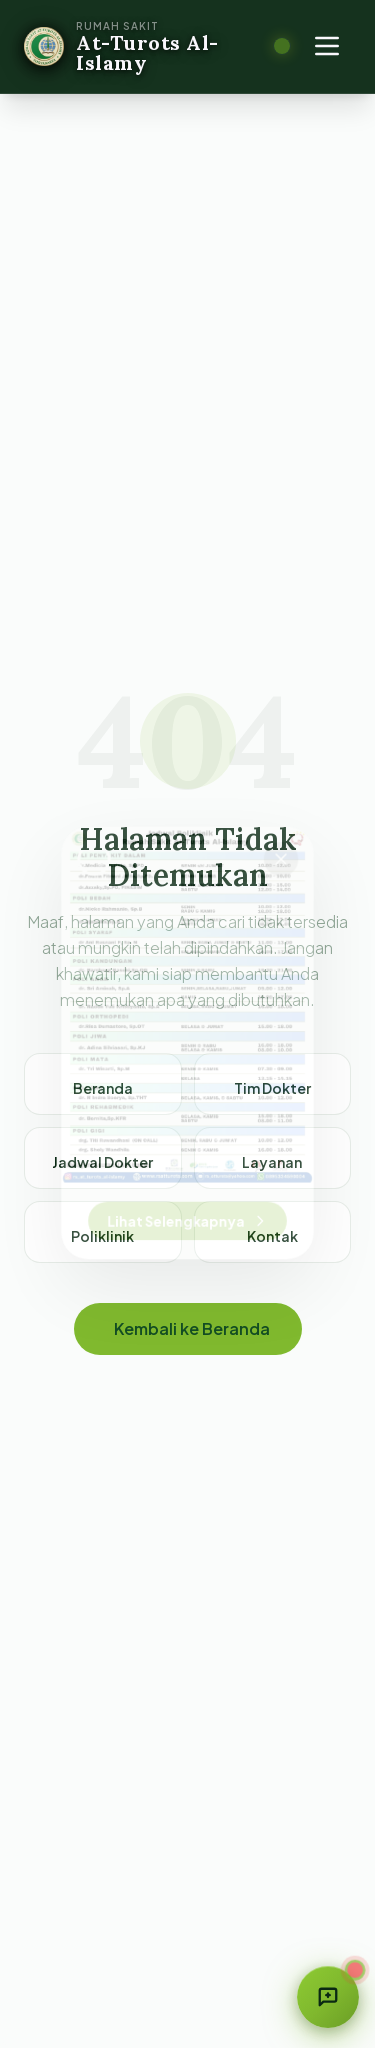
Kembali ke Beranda (192, 1328)
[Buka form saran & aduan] (328, 1997)
